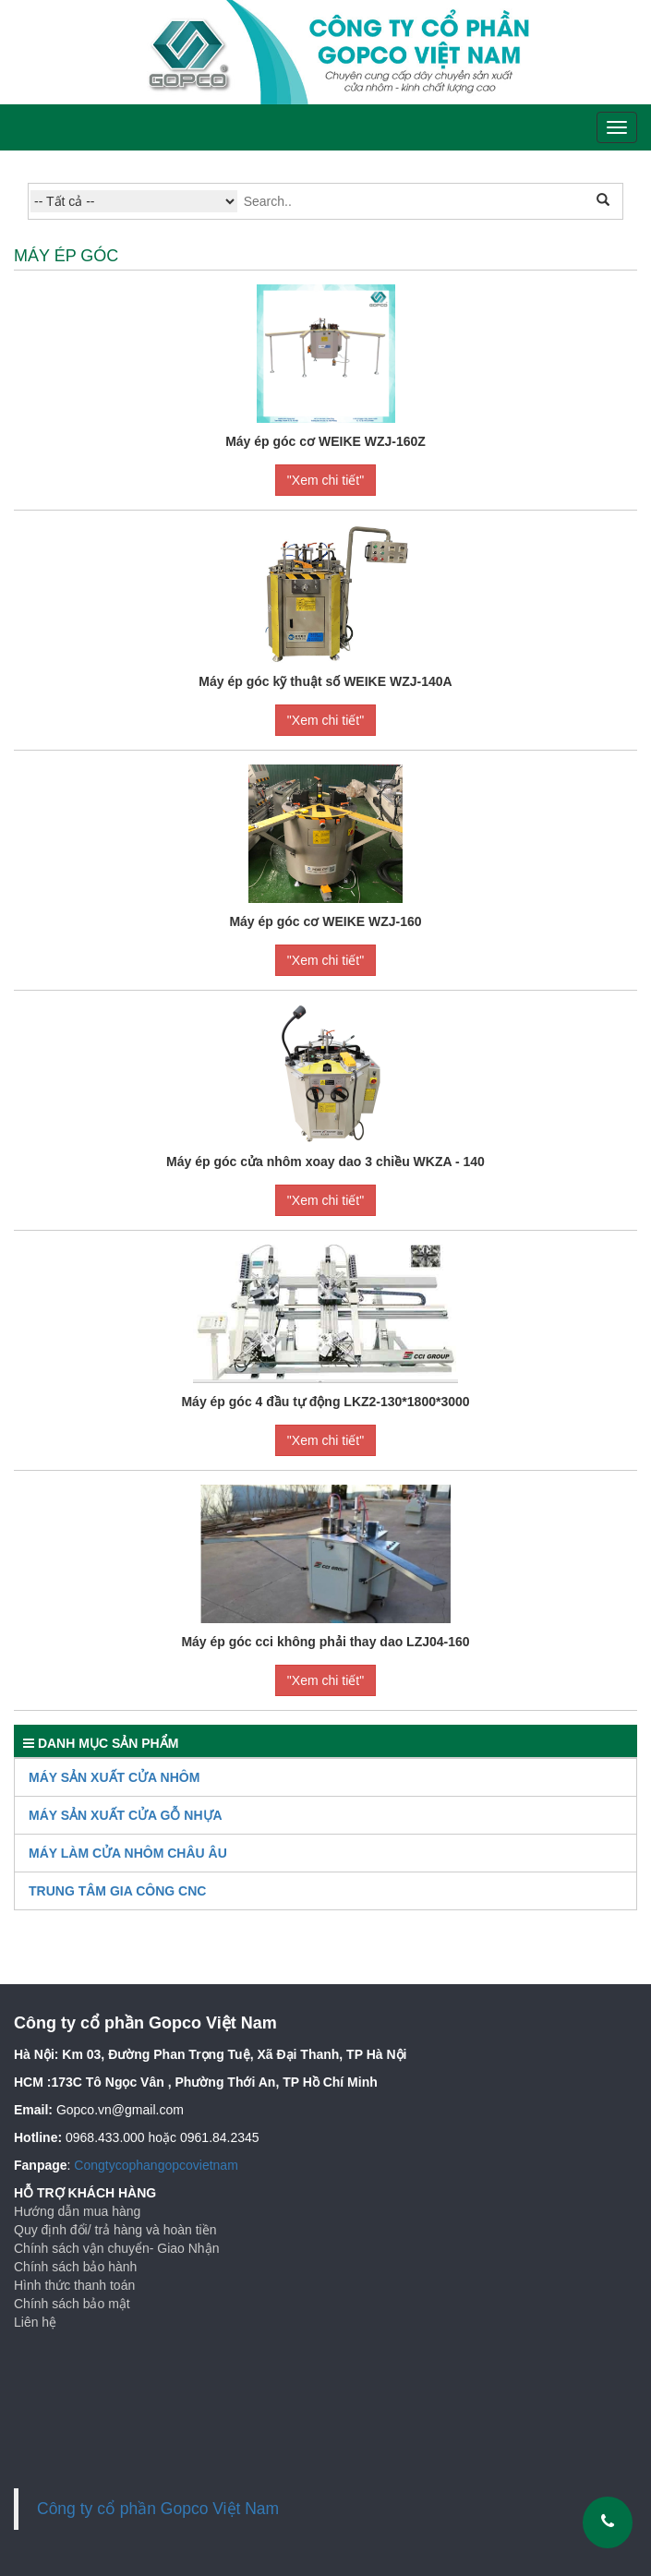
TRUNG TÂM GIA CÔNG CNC (117, 1891)
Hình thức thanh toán (74, 2285)
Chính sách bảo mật (72, 2303)
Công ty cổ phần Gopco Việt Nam (158, 2508)
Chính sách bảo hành (75, 2266)
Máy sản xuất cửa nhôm (114, 1777)
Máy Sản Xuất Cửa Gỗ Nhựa (126, 1815)
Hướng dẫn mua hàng (77, 2211)
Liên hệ (35, 2322)
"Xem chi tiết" (325, 480)
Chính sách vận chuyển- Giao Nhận (116, 2248)
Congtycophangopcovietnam (155, 2165)
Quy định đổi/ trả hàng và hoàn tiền (115, 2229)
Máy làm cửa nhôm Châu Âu (128, 1853)
